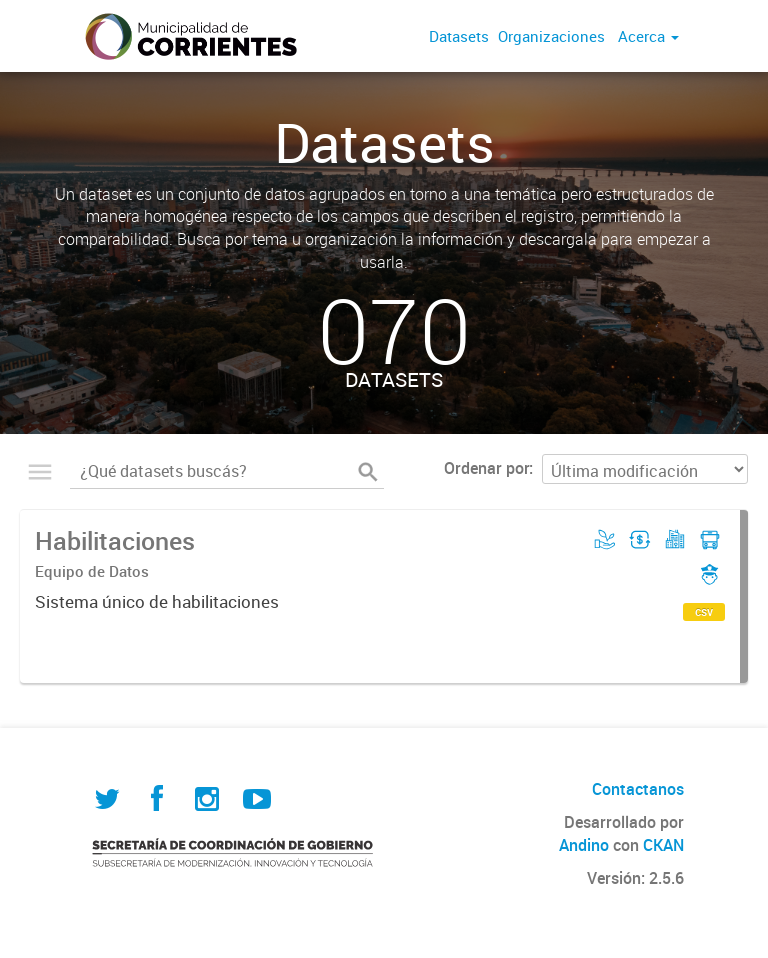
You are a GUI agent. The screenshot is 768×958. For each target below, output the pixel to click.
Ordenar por (486, 468)
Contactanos (638, 789)
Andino (584, 845)
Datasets (459, 36)
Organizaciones (551, 36)
